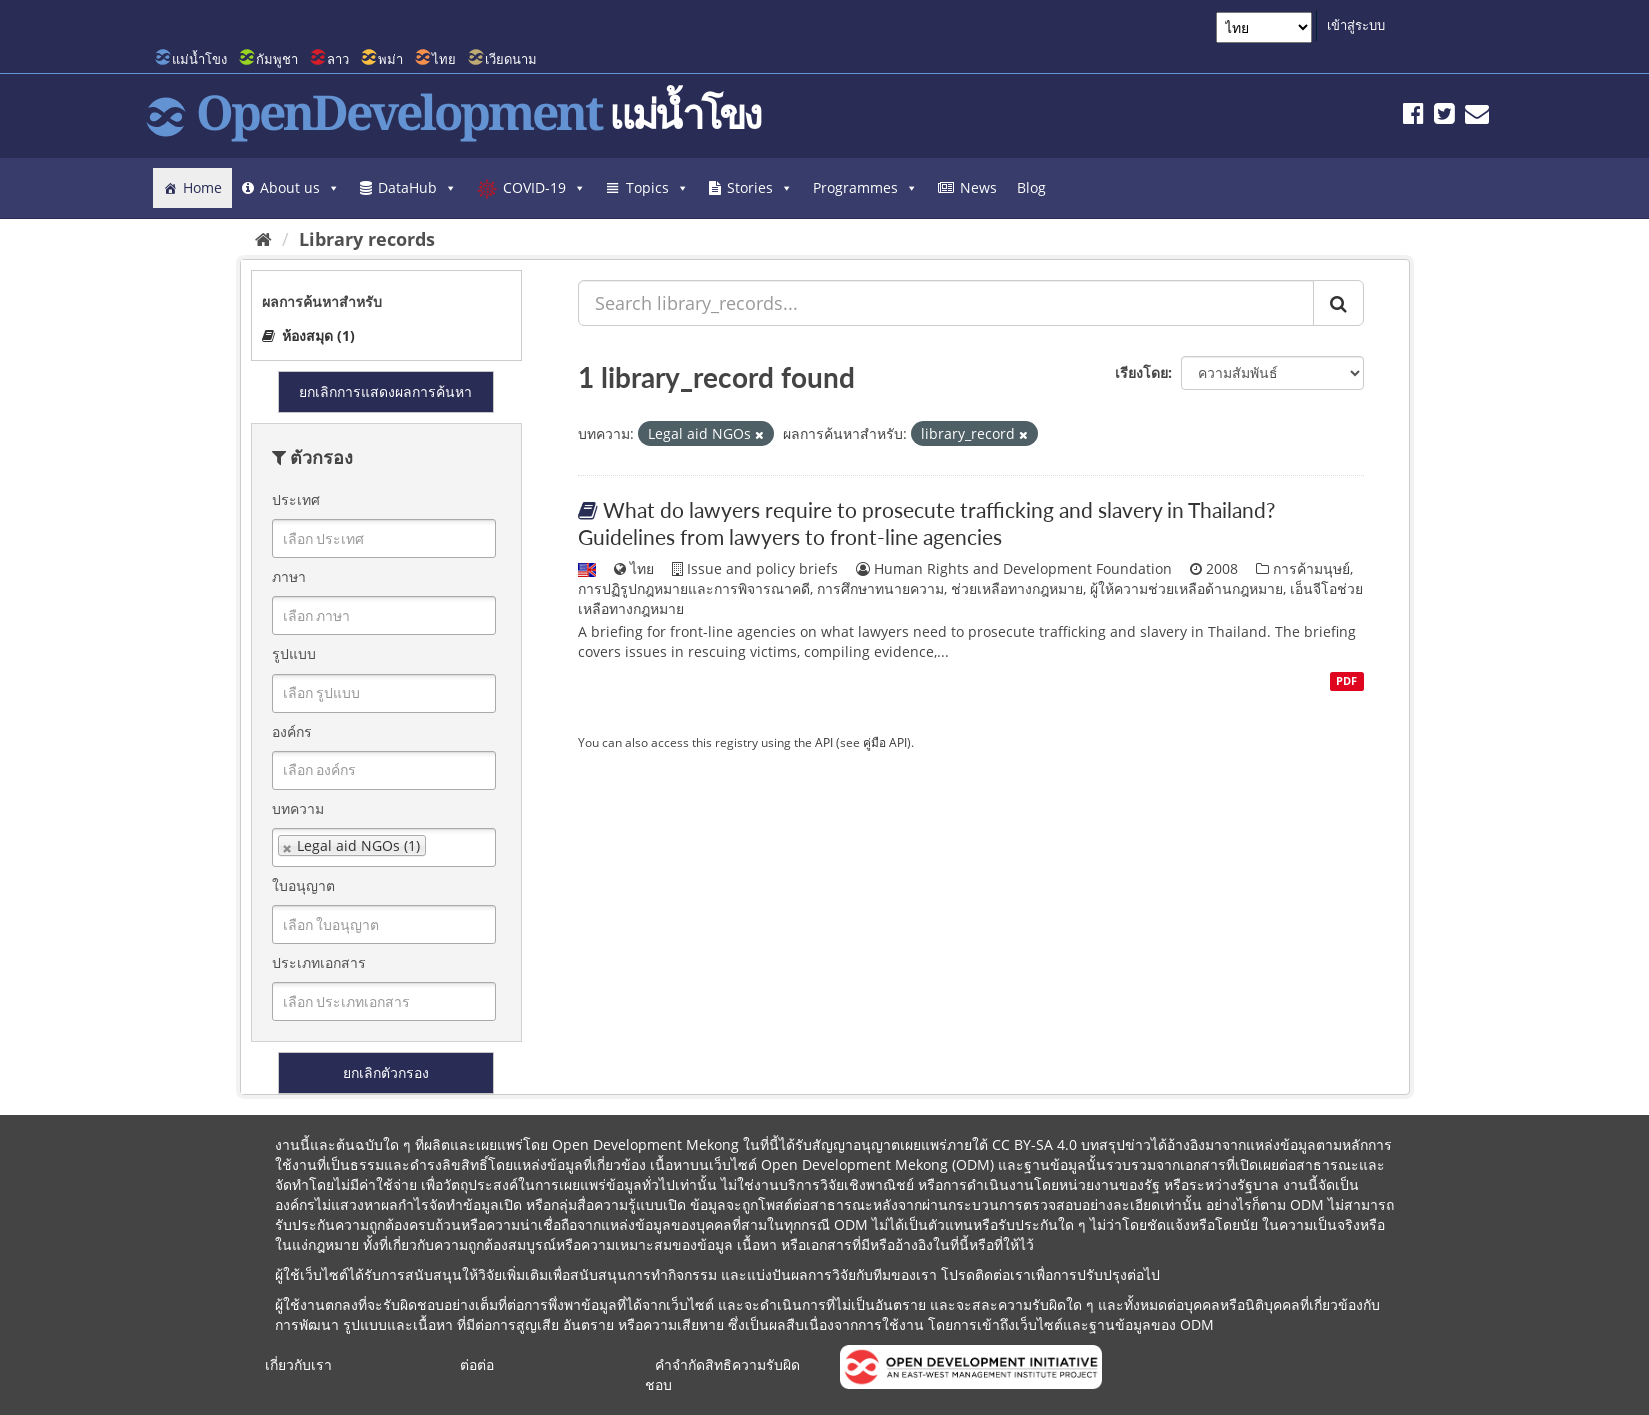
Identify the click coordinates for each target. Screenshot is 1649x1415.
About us (300, 187)
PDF (1346, 681)
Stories (760, 187)
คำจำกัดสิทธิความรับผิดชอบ (722, 1374)
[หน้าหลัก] (263, 239)
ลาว (338, 59)
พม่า (390, 59)
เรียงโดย (1141, 372)
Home (202, 187)
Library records (367, 239)
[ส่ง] (1338, 303)
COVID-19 (544, 187)
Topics (657, 187)
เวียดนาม (511, 59)
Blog (1031, 187)
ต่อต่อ (477, 1364)
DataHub (417, 187)
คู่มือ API (885, 742)
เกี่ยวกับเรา (298, 1364)
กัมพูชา (277, 59)
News (978, 187)
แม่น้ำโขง (199, 59)
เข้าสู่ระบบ (1356, 25)
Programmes (865, 187)
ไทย (444, 59)
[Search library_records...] (946, 303)
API (824, 742)
